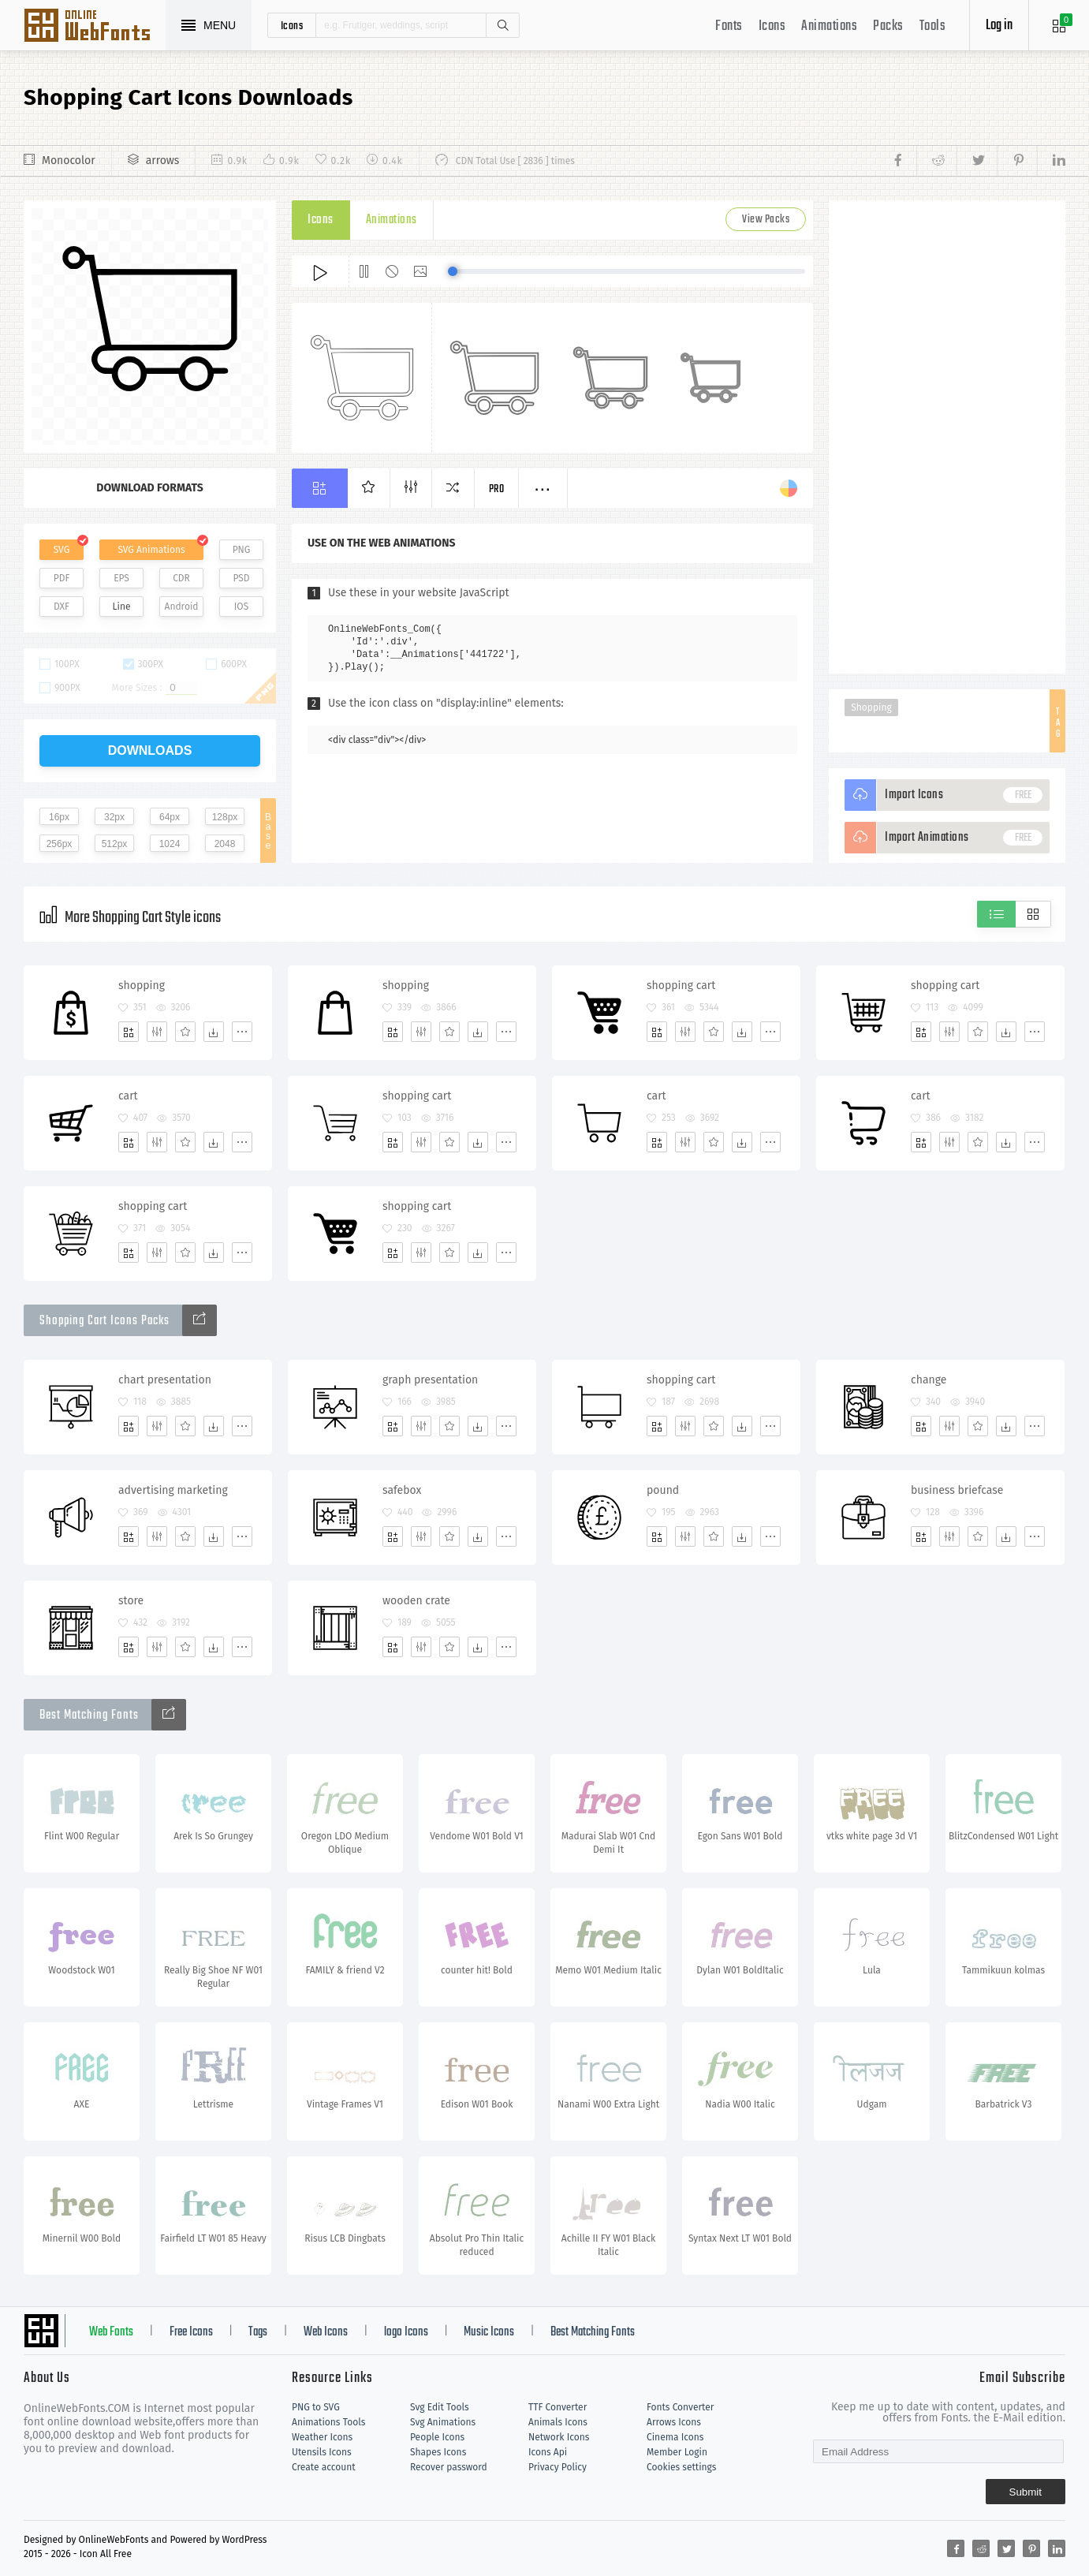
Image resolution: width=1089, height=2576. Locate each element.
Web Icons (326, 2332)
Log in (999, 25)
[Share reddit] (936, 161)
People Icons (437, 2437)
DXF (61, 606)
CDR (181, 578)
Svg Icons (95, 27)
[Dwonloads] (213, 1031)
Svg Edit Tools (439, 2407)
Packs (888, 26)
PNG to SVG (316, 2407)
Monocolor (68, 160)
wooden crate (416, 1600)
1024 (170, 843)
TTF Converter (557, 2407)
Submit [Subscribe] (1025, 2492)
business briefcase (957, 1490)
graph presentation (430, 1380)
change (928, 1380)
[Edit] (157, 1031)
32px (114, 817)
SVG (61, 549)
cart (128, 1096)
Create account (324, 2467)
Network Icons (558, 2437)
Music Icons (489, 2332)
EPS (121, 578)
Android (182, 606)
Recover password (448, 2467)
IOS (241, 606)
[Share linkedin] (1051, 161)
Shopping (871, 707)
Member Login (677, 2452)
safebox (401, 1490)
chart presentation (164, 1380)
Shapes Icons (438, 2452)
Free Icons (191, 2332)
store (131, 1600)
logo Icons (406, 2332)
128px (225, 817)
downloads (150, 750)
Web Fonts (111, 2332)
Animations (829, 26)
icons (292, 25)
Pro (497, 489)
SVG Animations (151, 549)
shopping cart (681, 985)
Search (502, 25)
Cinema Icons (675, 2437)
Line (122, 606)
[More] (242, 1031)
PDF (62, 578)
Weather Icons (322, 2437)
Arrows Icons (674, 2422)
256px (60, 843)
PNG (242, 549)
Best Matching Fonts (592, 2332)
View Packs (765, 220)
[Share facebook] (902, 161)
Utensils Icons (322, 2452)
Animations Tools (328, 2422)
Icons (772, 26)
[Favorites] (185, 1031)
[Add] (128, 1031)
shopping (141, 985)
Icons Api (547, 2452)
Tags (257, 2332)
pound (663, 1490)
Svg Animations (443, 2422)
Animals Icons (557, 2422)
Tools (932, 26)
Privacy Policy (557, 2467)
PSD (241, 578)
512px (115, 843)
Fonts (729, 26)
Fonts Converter (680, 2407)
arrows (163, 160)
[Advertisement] (947, 437)
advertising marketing (173, 1490)
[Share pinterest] (1017, 161)
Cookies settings (681, 2467)
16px (59, 817)
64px (169, 817)
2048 (225, 843)
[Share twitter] (977, 161)
